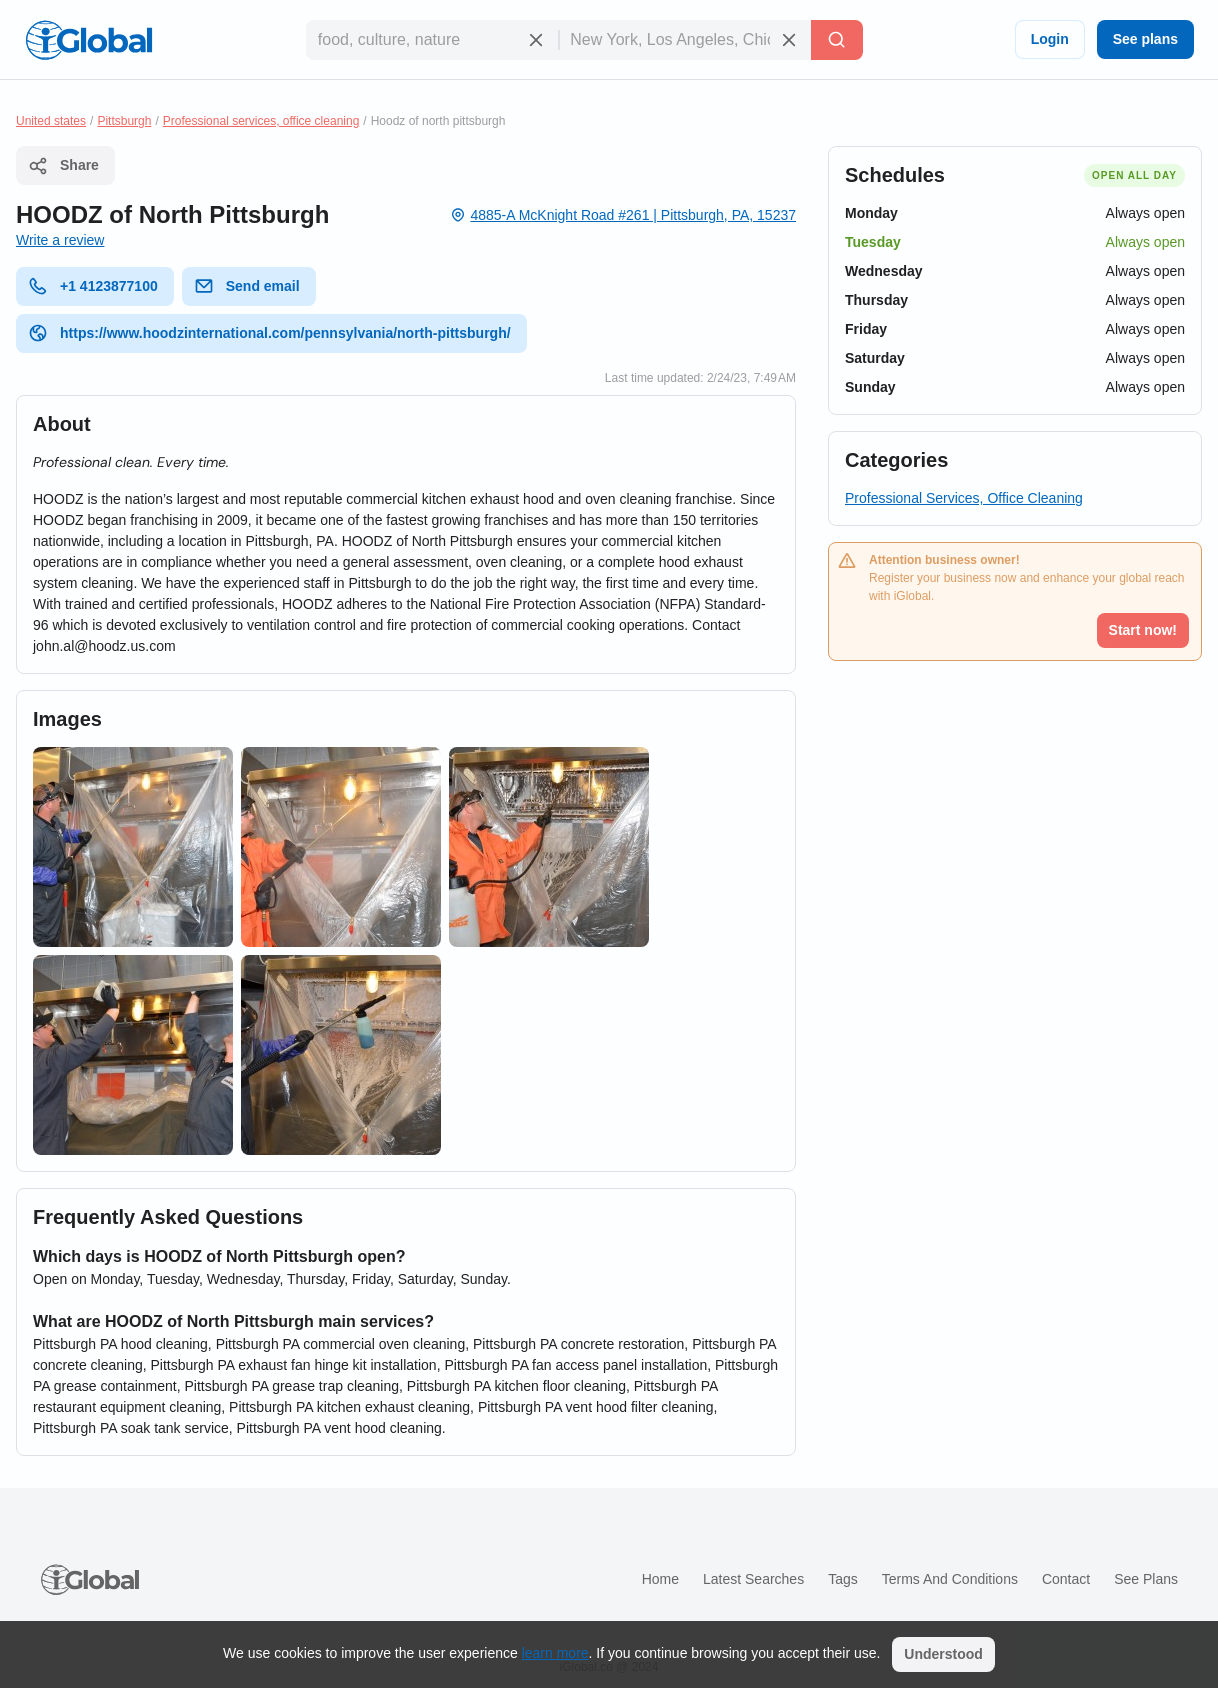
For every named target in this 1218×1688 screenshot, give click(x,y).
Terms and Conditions (950, 1579)
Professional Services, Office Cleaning (964, 498)
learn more (555, 1653)
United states (51, 121)
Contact (1066, 1579)
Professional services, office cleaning (261, 121)
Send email (247, 286)
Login (1050, 39)
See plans (1145, 39)
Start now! (1143, 630)
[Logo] (89, 40)
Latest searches (753, 1579)
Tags (843, 1579)
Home (660, 1579)
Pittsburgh (124, 121)
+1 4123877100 (93, 286)
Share (63, 166)
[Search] (837, 40)
